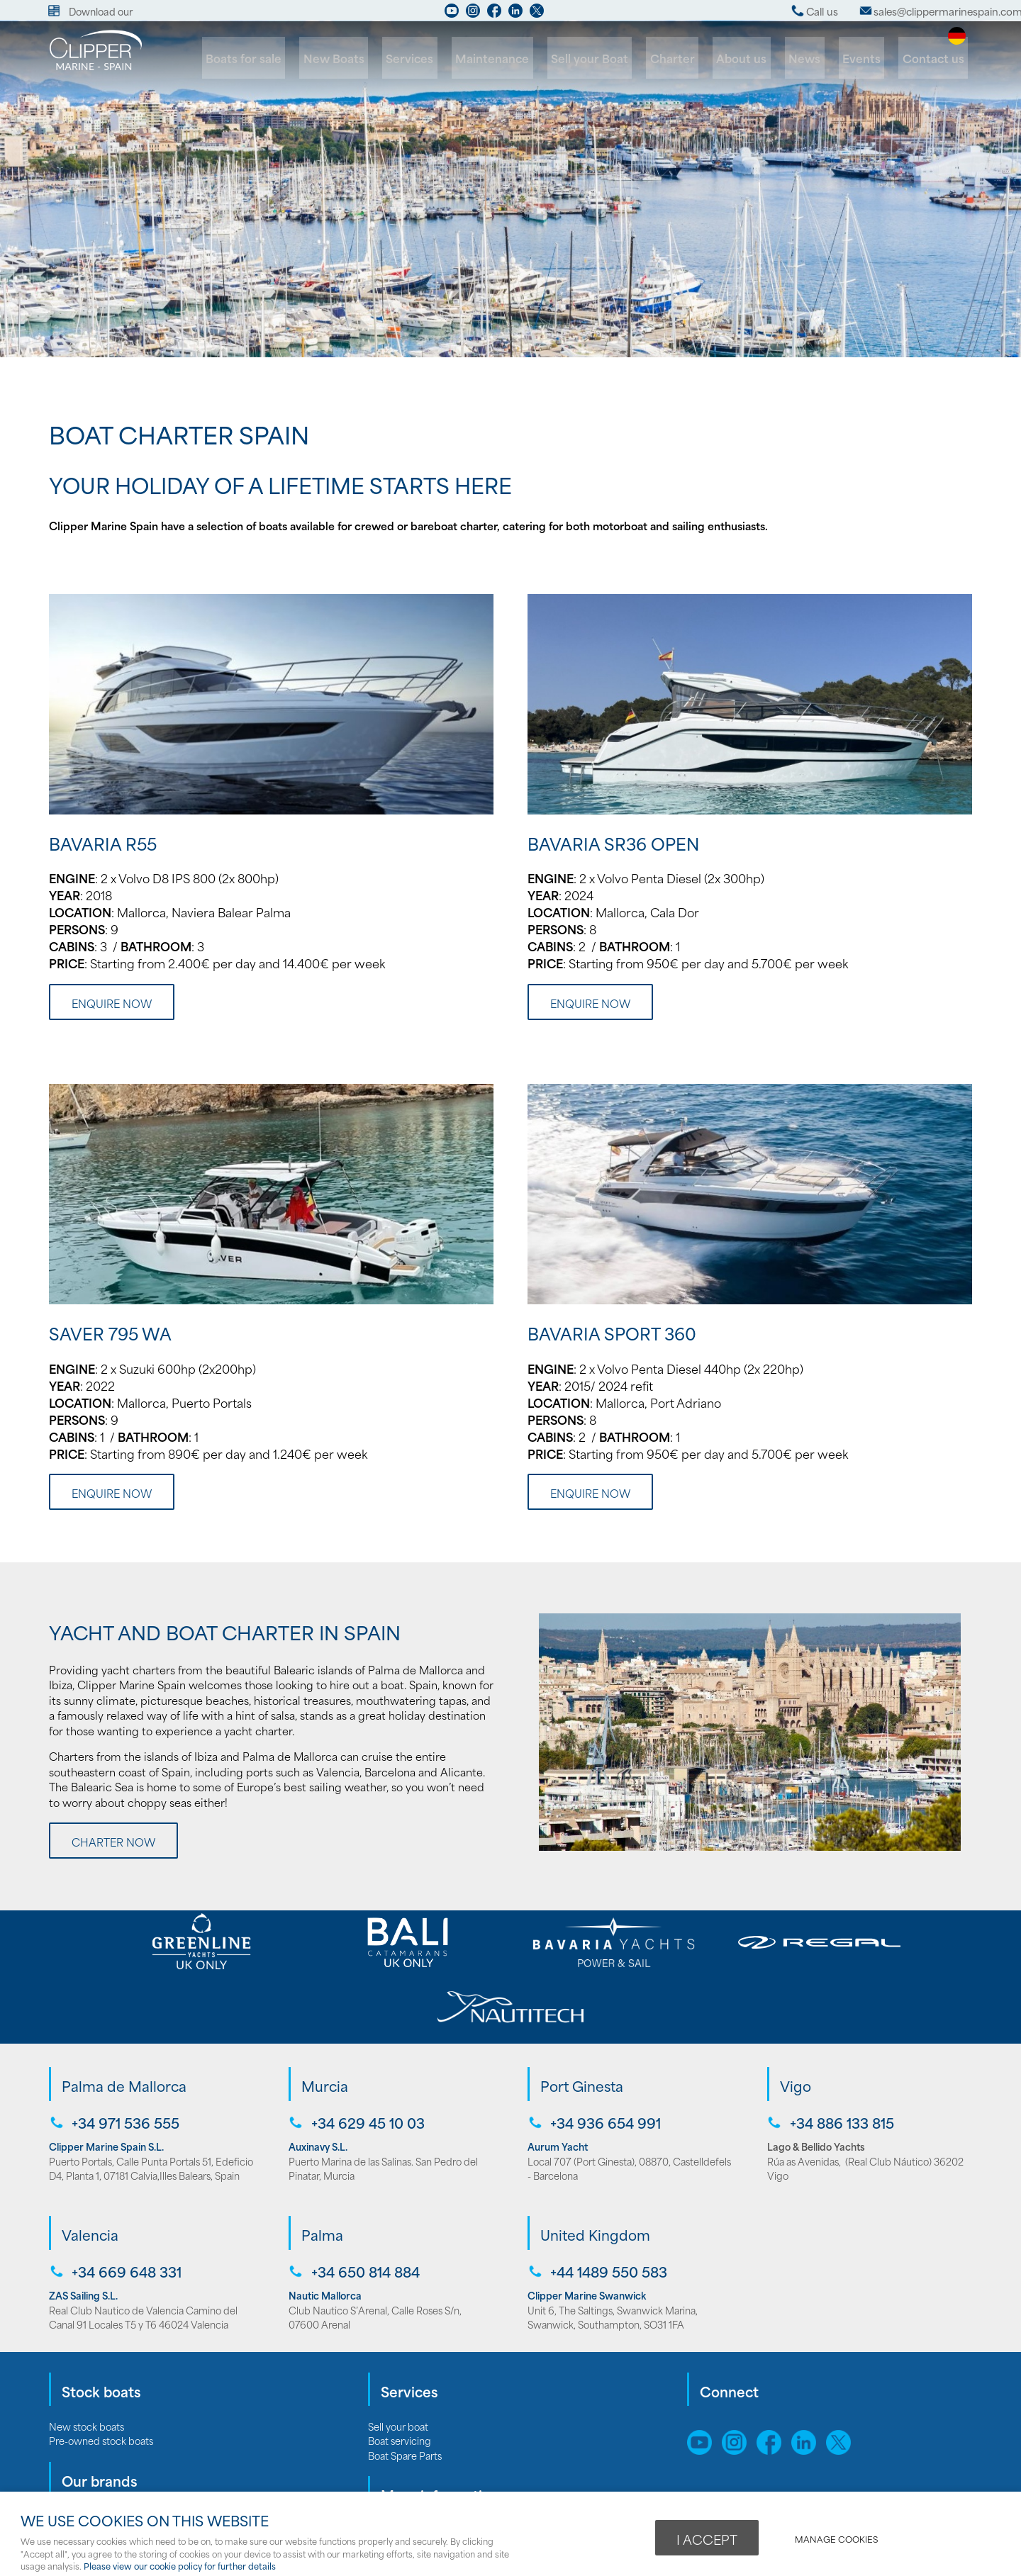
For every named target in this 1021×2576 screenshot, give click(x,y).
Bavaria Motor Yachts (95, 2445)
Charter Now (113, 1841)
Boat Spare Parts (405, 2385)
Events (866, 58)
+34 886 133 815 (840, 2054)
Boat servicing (399, 2370)
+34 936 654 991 (604, 2054)
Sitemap (710, 2427)
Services (436, 58)
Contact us (935, 58)
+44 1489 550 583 (607, 2202)
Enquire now (112, 1003)
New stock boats (86, 2356)
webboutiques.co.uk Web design (818, 2475)
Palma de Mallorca (124, 2018)
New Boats (363, 58)
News (813, 58)
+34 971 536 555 (124, 2054)
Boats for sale (277, 58)
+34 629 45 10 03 (366, 2054)
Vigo (795, 2018)
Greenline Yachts (86, 2475)
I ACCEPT (706, 2538)
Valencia (90, 2166)
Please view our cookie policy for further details (180, 2565)
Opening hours (401, 2489)
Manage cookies (838, 2538)
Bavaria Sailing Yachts (96, 2460)
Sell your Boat (607, 58)
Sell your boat (398, 2356)
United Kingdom (595, 2166)
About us (753, 58)
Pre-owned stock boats (101, 2370)
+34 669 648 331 (125, 2202)
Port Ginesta (581, 2018)
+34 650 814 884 (364, 2202)
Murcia (324, 2018)
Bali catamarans (83, 2489)
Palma (322, 2166)
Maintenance (514, 58)
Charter (686, 58)
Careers (385, 2475)
